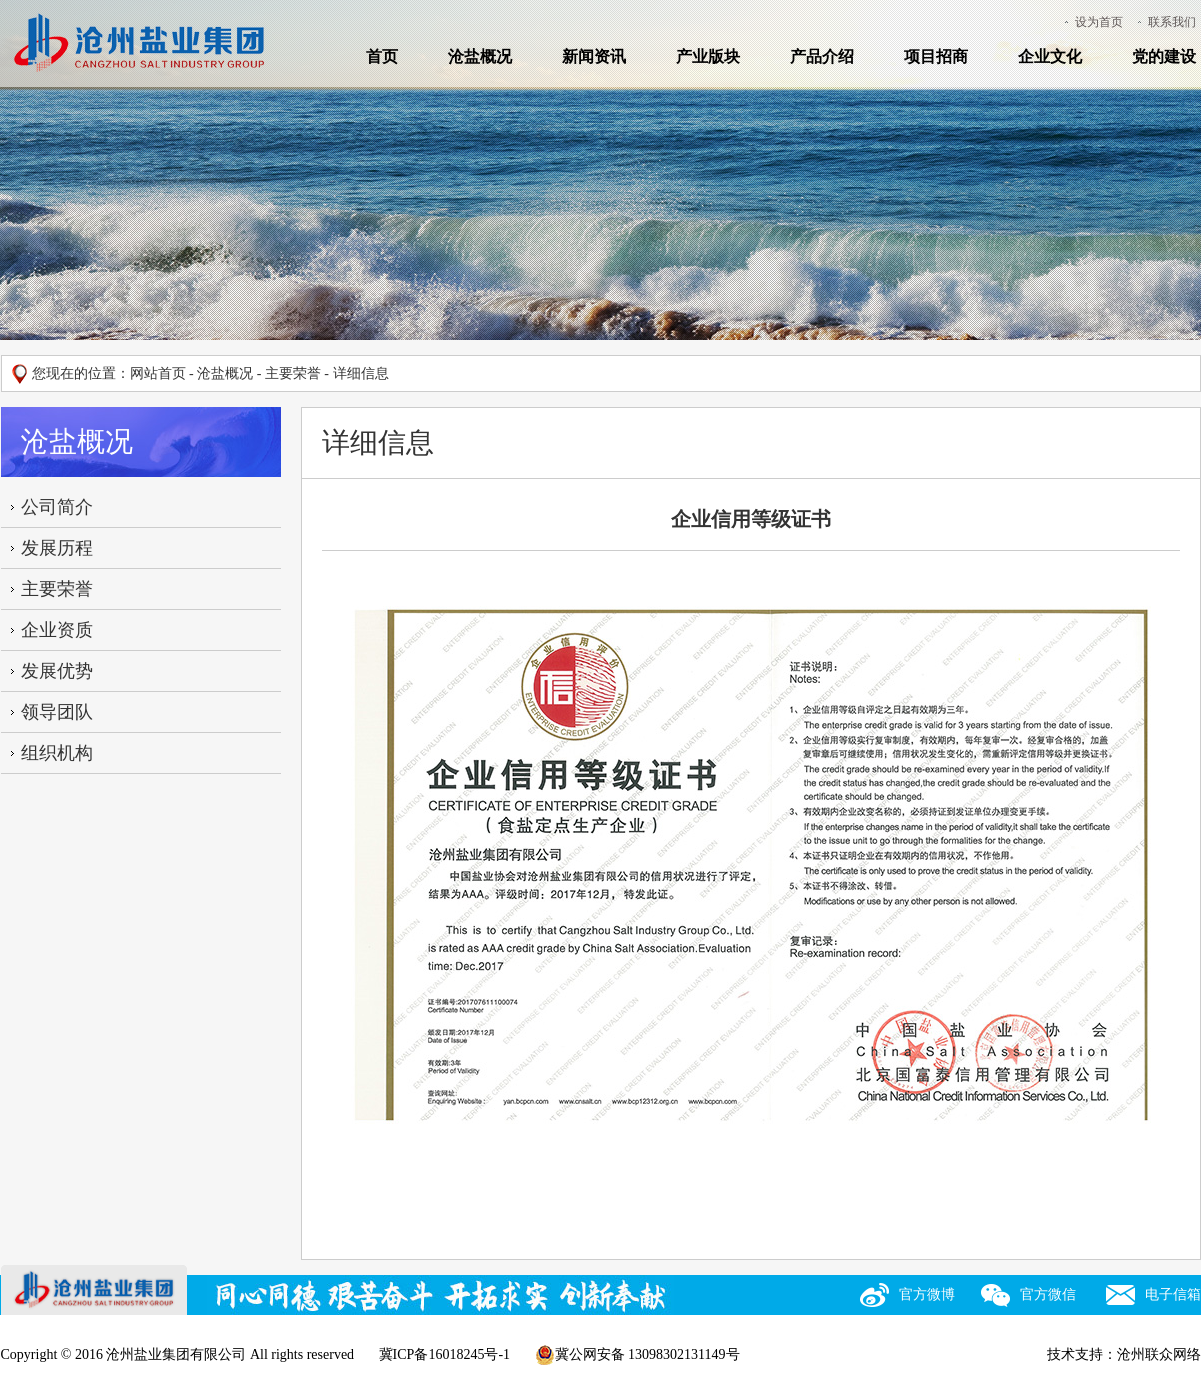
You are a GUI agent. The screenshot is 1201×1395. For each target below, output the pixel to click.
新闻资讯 (594, 56)
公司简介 (57, 507)
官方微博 (927, 1294)
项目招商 (936, 56)
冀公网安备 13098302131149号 (637, 1355)
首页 (382, 56)
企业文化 (1050, 56)
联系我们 (1172, 22)
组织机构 (57, 753)
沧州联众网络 (1159, 1354)
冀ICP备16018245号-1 (444, 1354)
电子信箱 (1173, 1294)
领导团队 (57, 712)
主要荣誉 (293, 373)
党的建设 (1164, 56)
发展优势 (57, 671)
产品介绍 (822, 56)
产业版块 (708, 56)
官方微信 (1048, 1294)
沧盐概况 (480, 56)
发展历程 (57, 548)
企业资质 (57, 630)
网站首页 (158, 373)
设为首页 (1099, 22)
